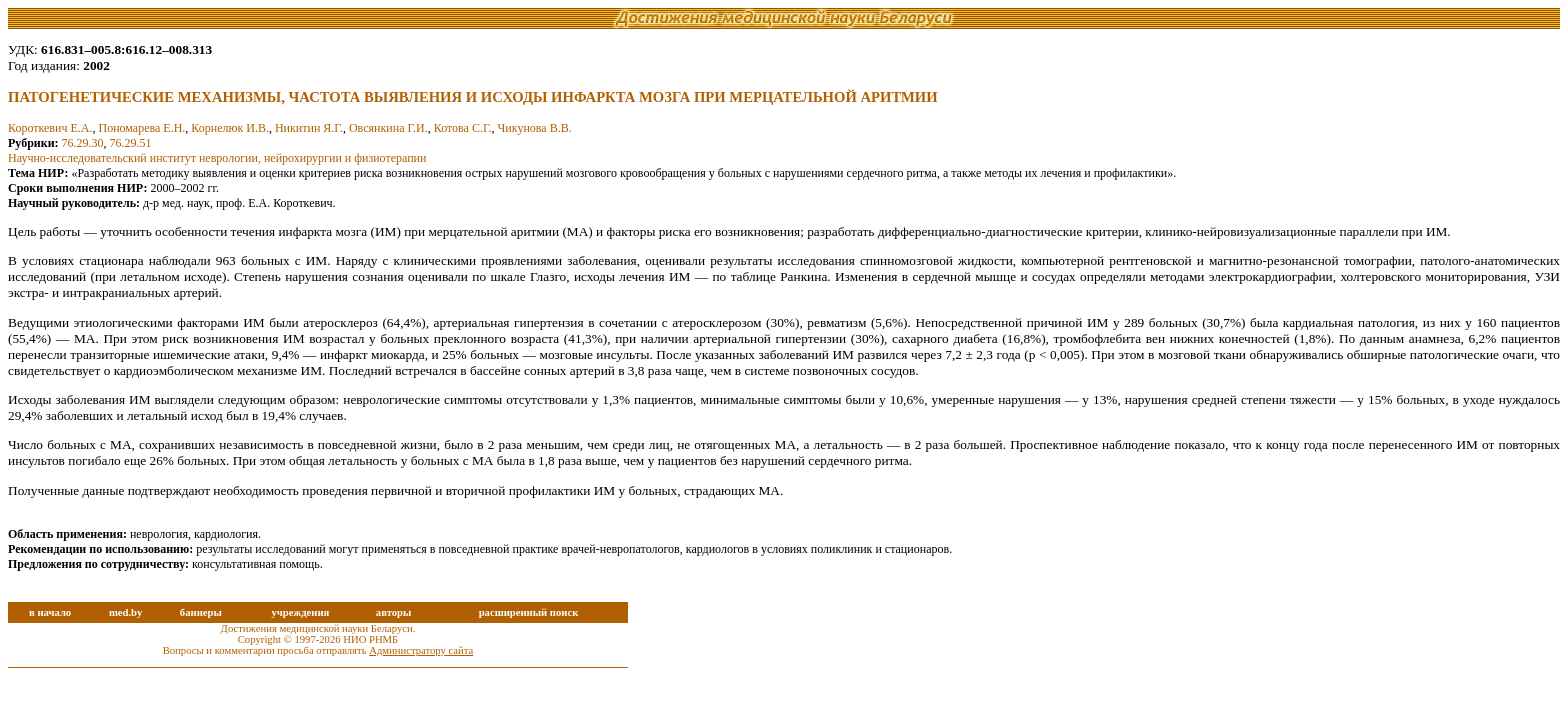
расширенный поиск (529, 612)
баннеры (201, 612)
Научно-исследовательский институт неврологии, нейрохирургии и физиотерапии (217, 158)
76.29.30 (83, 143)
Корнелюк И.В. (230, 128)
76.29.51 (131, 143)
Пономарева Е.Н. (141, 128)
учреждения (300, 612)
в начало (50, 612)
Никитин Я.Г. (309, 128)
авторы (394, 612)
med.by (125, 612)
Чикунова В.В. (535, 128)
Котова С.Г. (463, 128)
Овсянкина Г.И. (388, 128)
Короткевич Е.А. (50, 128)
